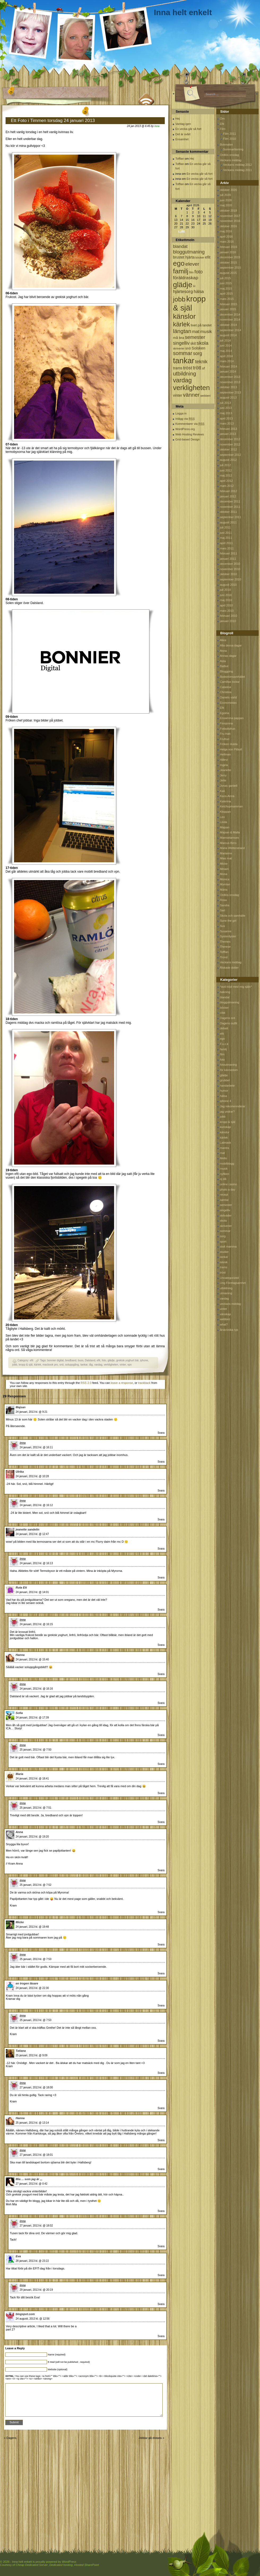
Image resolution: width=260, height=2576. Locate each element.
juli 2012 (225, 465)
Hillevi (224, 759)
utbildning (226, 1288)
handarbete (227, 1085)
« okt (181, 231)
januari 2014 (228, 371)
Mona (223, 874)
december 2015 (230, 257)
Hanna (20, 1654)
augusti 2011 (228, 522)
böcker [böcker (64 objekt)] (200, 257)
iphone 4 (225, 1101)
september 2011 (230, 517)
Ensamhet (182, 139)
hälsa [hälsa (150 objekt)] (199, 291)
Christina (225, 692)
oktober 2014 (228, 324)
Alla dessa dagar (231, 645)
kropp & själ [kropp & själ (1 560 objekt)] (189, 303)
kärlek (37, 1364)
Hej (177, 118)
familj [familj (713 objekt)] (180, 271)
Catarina (225, 687)
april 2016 (226, 236)
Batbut (224, 666)
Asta (223, 661)
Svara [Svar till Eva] (161, 2275)
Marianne (226, 853)
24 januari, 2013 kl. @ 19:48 (32, 1926)
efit (31, 1360)
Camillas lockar (230, 681)
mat (222, 1152)
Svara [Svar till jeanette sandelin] (161, 1548)
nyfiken (224, 1173)
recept (224, 1194)
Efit (222, 123)
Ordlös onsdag (229, 154)
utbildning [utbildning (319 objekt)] (184, 374)
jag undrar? (227, 1111)
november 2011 (230, 506)
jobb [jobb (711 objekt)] (179, 299)
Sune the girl (228, 920)
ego (222, 1038)
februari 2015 (228, 304)
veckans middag (230, 1303)
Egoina (224, 713)
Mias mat (226, 858)
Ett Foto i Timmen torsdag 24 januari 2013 (53, 120)
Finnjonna (226, 723)
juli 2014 (225, 340)
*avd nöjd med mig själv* (236, 986)
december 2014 (230, 314)
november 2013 (230, 382)
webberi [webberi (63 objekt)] (205, 395)
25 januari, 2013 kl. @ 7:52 (35, 1884)
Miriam (224, 869)
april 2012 (226, 480)
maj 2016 (226, 231)
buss (80, 1360)
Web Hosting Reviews (189, 434)
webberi (225, 1319)
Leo (222, 817)
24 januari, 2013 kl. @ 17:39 (32, 1717)
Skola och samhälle (232, 915)
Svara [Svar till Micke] (161, 1944)
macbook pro (50, 1364)
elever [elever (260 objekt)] (192, 264)
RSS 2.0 (86, 1382)
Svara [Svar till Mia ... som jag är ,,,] (161, 2211)
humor (224, 1090)
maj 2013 (226, 413)
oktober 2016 (228, 226)
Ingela (224, 765)
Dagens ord (227, 1018)
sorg (223, 1236)
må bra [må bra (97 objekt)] (178, 338)
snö (61, 1364)
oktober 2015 (228, 262)
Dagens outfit (228, 1023)
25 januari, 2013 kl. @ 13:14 (32, 2122)
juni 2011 (226, 532)
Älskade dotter (229, 967)
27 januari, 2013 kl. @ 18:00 (36, 2087)
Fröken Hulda (228, 744)
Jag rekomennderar (232, 1106)
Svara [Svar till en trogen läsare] (161, 2005)
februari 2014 (228, 366)
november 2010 (230, 569)
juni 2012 (226, 470)
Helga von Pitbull (231, 749)
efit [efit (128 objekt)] (207, 257)
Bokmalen (226, 144)
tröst (223, 1272)
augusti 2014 (228, 335)
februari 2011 (228, 553)
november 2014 (230, 319)
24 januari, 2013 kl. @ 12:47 (32, 1534)
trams (223, 1267)
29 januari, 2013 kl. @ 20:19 (36, 2289)
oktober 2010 (228, 574)
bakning (225, 992)
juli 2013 (225, 402)
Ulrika (20, 1471)
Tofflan (179, 158)
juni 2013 (226, 407)
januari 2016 (228, 252)
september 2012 (230, 454)
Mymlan (225, 884)
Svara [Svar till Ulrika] (161, 1490)
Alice (223, 640)
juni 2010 (226, 595)
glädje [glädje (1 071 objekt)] (182, 285)
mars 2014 (227, 361)
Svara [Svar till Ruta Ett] (161, 1609)
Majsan (20, 1407)
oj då (223, 1178)
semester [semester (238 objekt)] (195, 337)
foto (104, 1360)
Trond (223, 957)
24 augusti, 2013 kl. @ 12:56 (32, 2318)
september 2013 (230, 392)
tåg (91, 1364)
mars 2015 (227, 298)
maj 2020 (226, 205)
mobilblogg (227, 1163)
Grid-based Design (187, 439)
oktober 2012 (228, 449)
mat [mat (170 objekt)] (196, 331)
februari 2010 (228, 615)
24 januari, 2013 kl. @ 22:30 (32, 1988)
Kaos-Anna (227, 796)
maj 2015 (226, 288)
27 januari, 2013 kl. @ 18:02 (36, 2225)
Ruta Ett (21, 1587)
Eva (18, 2256)
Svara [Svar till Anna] (161, 1870)
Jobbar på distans (150, 2437)
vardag (98, 1364)
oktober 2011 (228, 511)
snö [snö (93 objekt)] (188, 348)
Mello (223, 1158)
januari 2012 (228, 496)
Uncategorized (229, 1277)
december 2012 (230, 439)
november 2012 (230, 444)
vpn (129, 1364)
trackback (144, 1382)
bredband (70, 1360)
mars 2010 (227, 610)
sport (223, 1241)
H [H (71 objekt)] (194, 286)
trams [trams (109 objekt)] (177, 368)
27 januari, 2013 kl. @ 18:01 (36, 2154)
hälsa (223, 1095)
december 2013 (230, 376)
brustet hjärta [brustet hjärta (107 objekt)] (184, 257)
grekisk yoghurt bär (127, 1360)
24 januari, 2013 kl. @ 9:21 (31, 1411)
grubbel (225, 1080)
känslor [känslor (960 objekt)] (184, 316)
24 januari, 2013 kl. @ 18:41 (32, 1778)
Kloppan (225, 811)
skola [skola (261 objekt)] (203, 343)
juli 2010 (225, 589)
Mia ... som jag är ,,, (29, 2179)
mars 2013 (227, 423)
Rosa (223, 900)
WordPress (69, 2561)
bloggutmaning (229, 1002)
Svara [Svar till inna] (161, 1461)
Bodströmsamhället (232, 676)
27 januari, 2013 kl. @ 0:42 (31, 2183)
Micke (20, 1922)
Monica (224, 879)
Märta (223, 889)
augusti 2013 (228, 397)
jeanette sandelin (27, 1529)
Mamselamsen (229, 837)
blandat (224, 997)
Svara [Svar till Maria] (161, 1793)
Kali (222, 791)
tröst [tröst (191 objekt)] (187, 367)
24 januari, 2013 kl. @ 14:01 (32, 1592)
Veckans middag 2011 (237, 170)
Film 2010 (229, 138)
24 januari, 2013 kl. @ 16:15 (36, 1624)
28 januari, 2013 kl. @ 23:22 (32, 2260)
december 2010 (230, 563)
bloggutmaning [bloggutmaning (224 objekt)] (189, 252)
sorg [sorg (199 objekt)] (197, 353)
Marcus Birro (228, 843)
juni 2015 (226, 283)
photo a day (227, 1189)
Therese (225, 946)
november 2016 (230, 220)
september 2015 (230, 267)
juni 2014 (226, 345)
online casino (228, 1184)
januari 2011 (228, 558)
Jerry (223, 775)
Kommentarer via (189, 423)
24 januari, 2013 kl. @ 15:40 (32, 1659)
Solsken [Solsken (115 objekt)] (198, 348)
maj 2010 (226, 600)
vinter (123, 1364)
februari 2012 (228, 491)
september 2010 (230, 579)
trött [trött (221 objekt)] (197, 367)
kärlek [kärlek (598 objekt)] (181, 324)
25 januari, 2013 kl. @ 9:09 (31, 2055)
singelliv (225, 1210)
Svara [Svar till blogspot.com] (161, 2336)
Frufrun (224, 739)
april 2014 (226, 356)
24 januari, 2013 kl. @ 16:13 (36, 1563)
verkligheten (111, 1364)
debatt (224, 1028)
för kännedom (229, 1069)
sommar (225, 1230)
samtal (224, 1199)
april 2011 (226, 543)
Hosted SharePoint (86, 2564)
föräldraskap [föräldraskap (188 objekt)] (185, 277)
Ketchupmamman (231, 806)
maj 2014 (226, 350)
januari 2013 (228, 433)
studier (224, 1251)
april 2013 (226, 418)
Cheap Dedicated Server (31, 2564)
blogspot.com (25, 2314)
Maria (19, 1773)
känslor (224, 1132)
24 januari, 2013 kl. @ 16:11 (36, 1447)
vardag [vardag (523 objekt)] (182, 380)
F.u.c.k (224, 1044)
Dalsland (90, 1360)
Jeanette (225, 770)
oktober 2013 (228, 387)
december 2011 (230, 501)
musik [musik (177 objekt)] (206, 331)
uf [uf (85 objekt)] (203, 368)
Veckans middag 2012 (237, 164)
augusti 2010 (228, 584)
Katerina (225, 801)
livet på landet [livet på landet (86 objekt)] (201, 325)
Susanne (225, 931)
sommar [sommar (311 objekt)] (182, 353)
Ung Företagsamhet (233, 1282)
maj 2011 (226, 537)
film (222, 1054)
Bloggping (226, 671)
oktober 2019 (228, 210)
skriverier (226, 1225)
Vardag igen (183, 123)
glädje (111, 1360)
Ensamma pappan (232, 718)
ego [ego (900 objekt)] (179, 263)
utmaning (226, 1293)
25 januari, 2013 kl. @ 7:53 (35, 1959)
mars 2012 (227, 485)
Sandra (224, 905)
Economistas (228, 702)
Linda (223, 822)
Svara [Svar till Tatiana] (161, 2072)
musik (224, 1168)
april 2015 (226, 293)
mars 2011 (227, 548)
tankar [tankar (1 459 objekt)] (183, 360)
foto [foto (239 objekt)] (198, 271)
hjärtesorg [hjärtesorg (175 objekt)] (183, 291)
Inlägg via (185, 418)
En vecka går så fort (188, 128)
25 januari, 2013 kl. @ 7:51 (35, 1807)
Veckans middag (230, 160)
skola (223, 1220)
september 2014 (230, 330)
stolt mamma (228, 1246)
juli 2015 (225, 278)
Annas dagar (228, 655)
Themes (225, 941)
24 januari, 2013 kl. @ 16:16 (36, 1688)
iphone (144, 1360)
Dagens (11, 2437)
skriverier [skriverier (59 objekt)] (178, 348)
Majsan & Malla (230, 832)
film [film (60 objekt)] (191, 272)
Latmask (225, 1142)
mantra (224, 1147)
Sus (222, 926)
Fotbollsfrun (227, 728)
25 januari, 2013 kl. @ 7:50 (35, 1749)
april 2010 (226, 605)
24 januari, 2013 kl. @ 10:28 (32, 1476)
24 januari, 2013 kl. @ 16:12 (36, 1505)
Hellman (225, 754)
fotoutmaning (228, 1064)
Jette (223, 780)
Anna (19, 1832)
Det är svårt (182, 134)
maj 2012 (226, 475)
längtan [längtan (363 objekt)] (182, 331)
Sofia (19, 1713)
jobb (14, 1364)
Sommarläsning (233, 149)
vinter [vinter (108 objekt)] (177, 395)
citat (222, 1012)
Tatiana (21, 2050)
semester (226, 1204)
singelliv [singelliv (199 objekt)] (181, 343)
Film (223, 128)
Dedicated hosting (61, 2564)
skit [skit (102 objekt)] (193, 343)
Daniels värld (228, 697)
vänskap (225, 1314)
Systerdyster (228, 936)
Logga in (181, 413)
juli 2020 (225, 194)
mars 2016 (227, 241)
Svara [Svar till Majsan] (161, 1432)
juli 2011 (225, 527)
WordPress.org (185, 429)
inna (156, 126)
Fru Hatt (225, 733)
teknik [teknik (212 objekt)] (201, 361)
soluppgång (72, 1364)
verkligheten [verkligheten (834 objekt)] (191, 387)
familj (223, 1049)
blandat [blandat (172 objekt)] (180, 246)
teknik (224, 1262)
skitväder (226, 1215)
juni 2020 (226, 200)
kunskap (225, 1127)
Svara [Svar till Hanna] (161, 1674)
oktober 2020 (228, 189)
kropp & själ (25, 1364)
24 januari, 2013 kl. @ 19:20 (32, 1836)
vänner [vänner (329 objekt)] (191, 395)
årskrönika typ (229, 1329)
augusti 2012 (228, 459)
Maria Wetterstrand (232, 848)
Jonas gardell (228, 785)
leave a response (122, 1382)
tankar (84, 1364)
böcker (224, 1007)
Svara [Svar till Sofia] (161, 1735)
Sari (222, 910)
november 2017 (230, 215)
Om (222, 118)
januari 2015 (228, 309)
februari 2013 (228, 428)
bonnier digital (55, 1360)
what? (224, 1324)
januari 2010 (228, 621)
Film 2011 (229, 133)
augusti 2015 (228, 272)
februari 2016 (228, 246)
